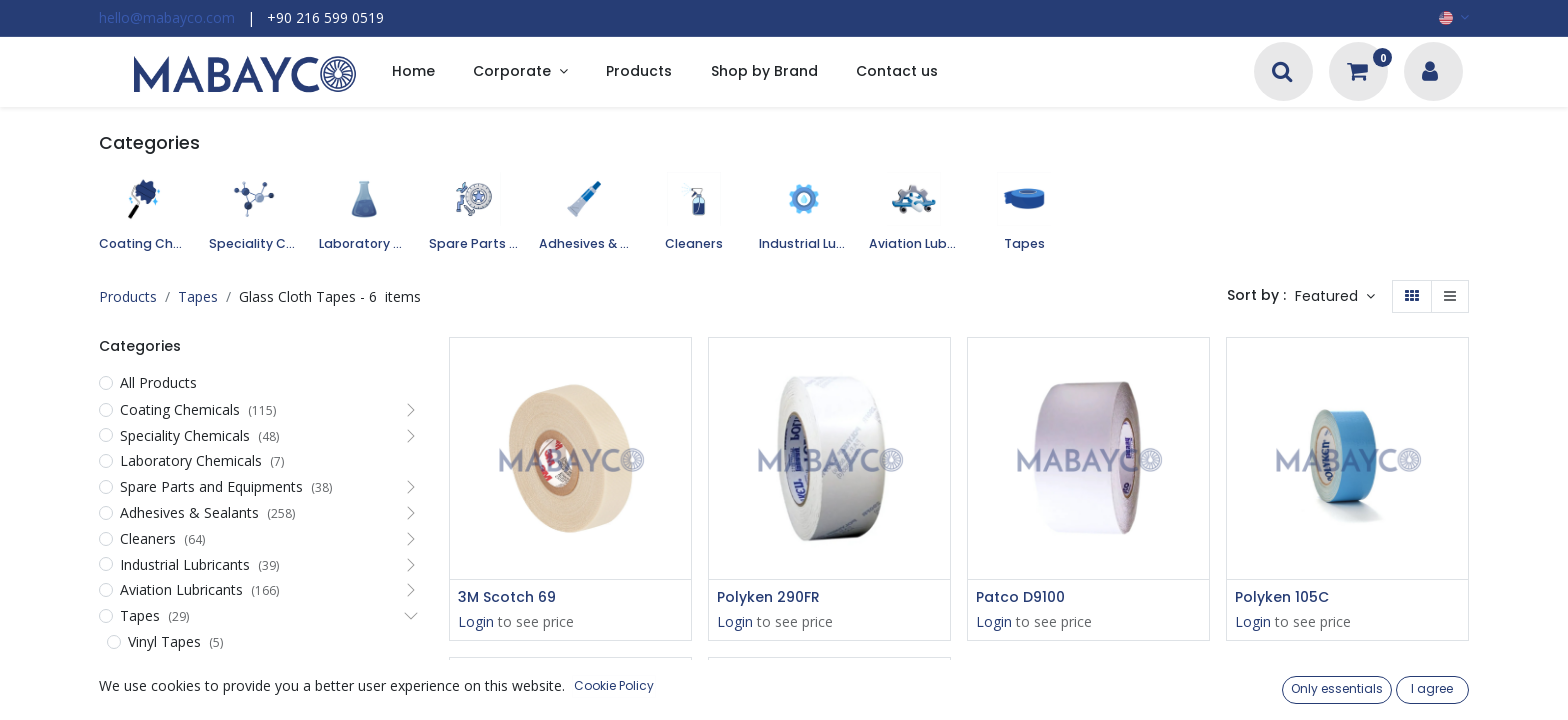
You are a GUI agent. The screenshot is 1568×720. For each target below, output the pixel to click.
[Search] (1282, 73)
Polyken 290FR (768, 597)
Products (128, 296)
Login (476, 621)
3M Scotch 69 (507, 597)
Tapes (198, 296)
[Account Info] (1430, 73)
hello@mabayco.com (167, 17)
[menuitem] (413, 72)
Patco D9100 (1020, 597)
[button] (1335, 297)
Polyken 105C (1282, 597)
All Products (158, 382)
